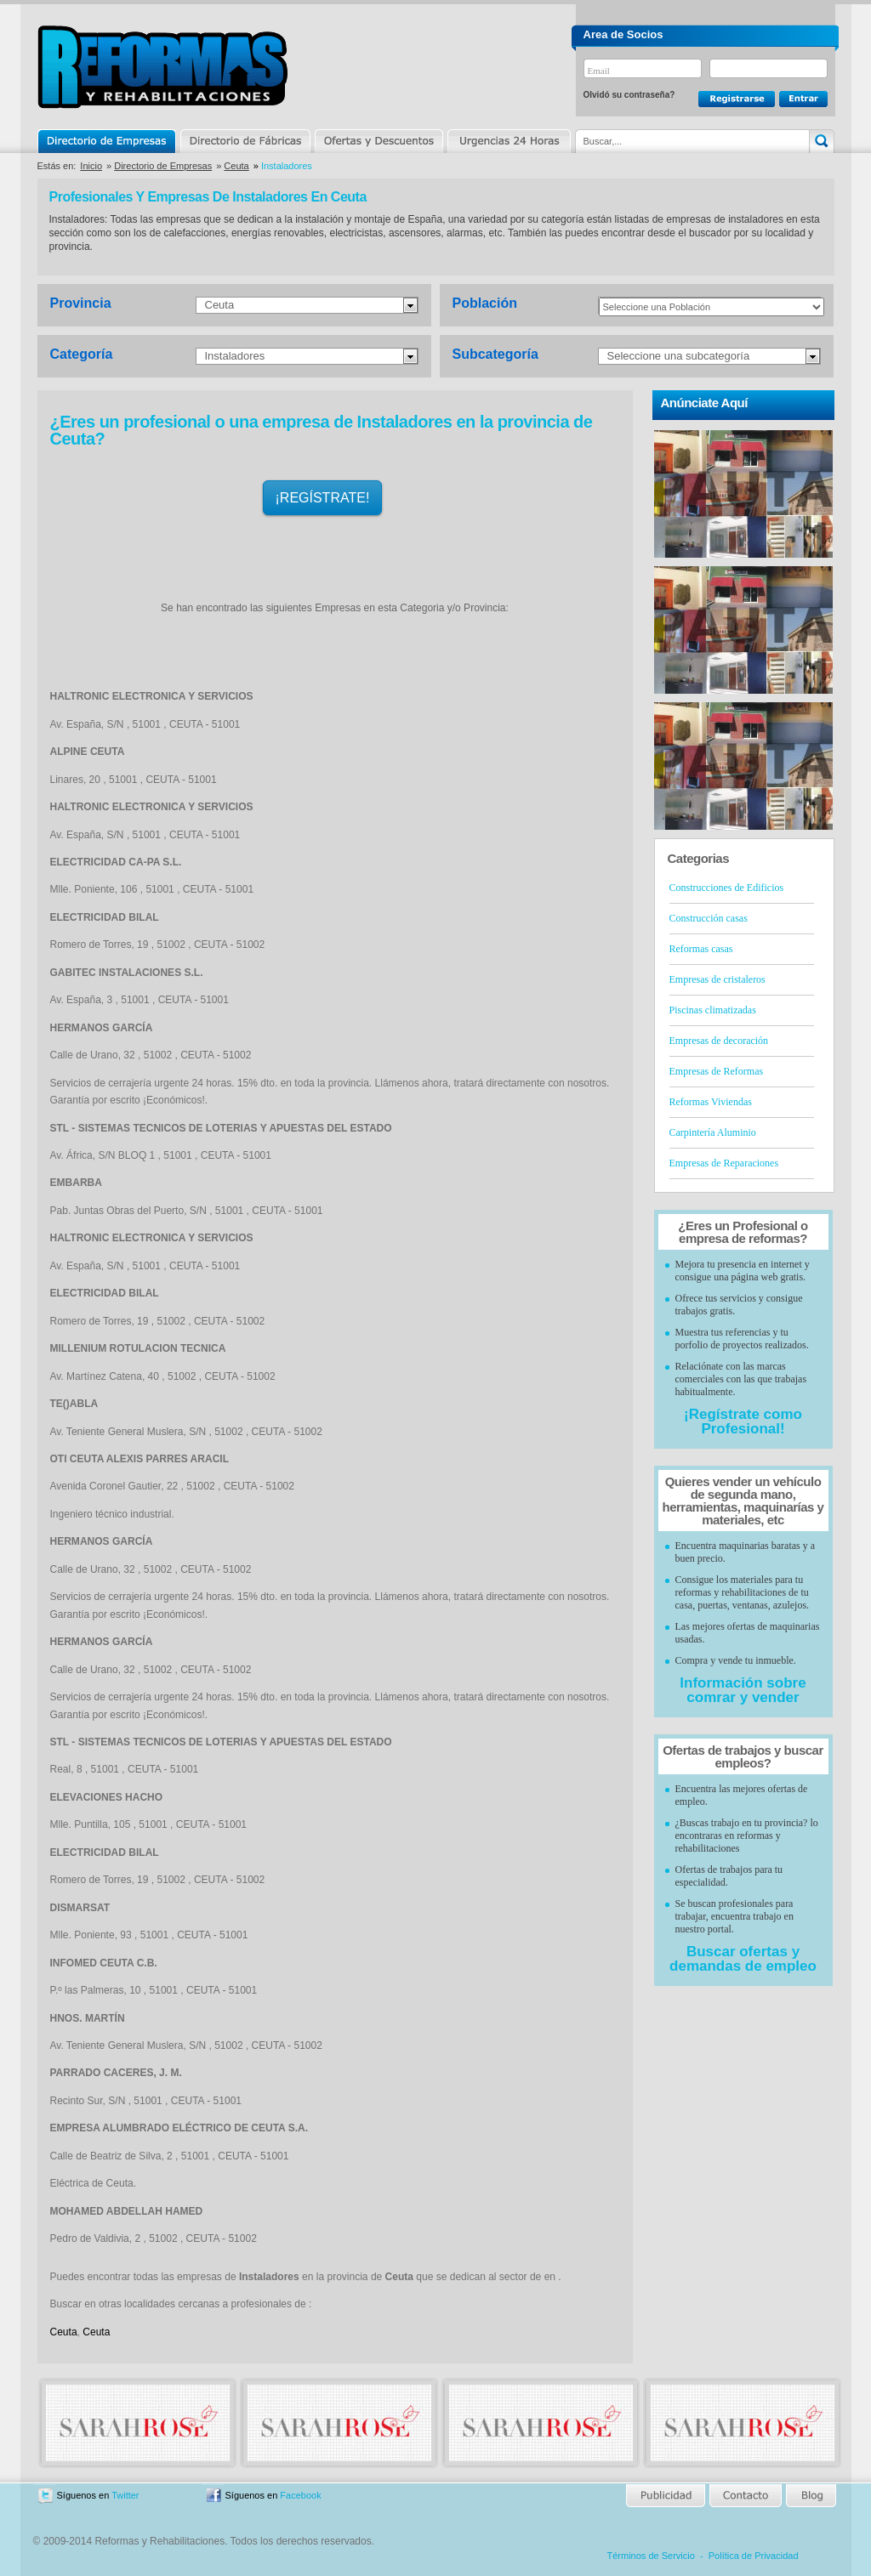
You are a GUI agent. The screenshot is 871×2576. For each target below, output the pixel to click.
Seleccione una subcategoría (678, 355)
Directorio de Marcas (245, 141)
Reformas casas (701, 949)
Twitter (125, 2495)
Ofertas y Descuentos (378, 141)
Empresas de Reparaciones (724, 1163)
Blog (809, 2495)
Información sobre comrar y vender (743, 1690)
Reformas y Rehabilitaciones (162, 67)
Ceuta (236, 166)
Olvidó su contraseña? (629, 94)
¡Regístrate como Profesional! (743, 1421)
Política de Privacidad (754, 2555)
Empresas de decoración (719, 1041)
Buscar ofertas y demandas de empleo (743, 1958)
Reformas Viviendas (710, 1102)
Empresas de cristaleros (717, 979)
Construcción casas (708, 918)
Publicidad (666, 2495)
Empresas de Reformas (716, 1071)
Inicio (91, 166)
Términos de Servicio (651, 2555)
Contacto (745, 2495)
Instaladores (235, 355)
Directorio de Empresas (107, 141)
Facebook (300, 2495)
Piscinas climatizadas (712, 1010)
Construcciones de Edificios (726, 888)
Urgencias (508, 141)
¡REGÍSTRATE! (323, 498)
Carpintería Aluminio (712, 1132)
